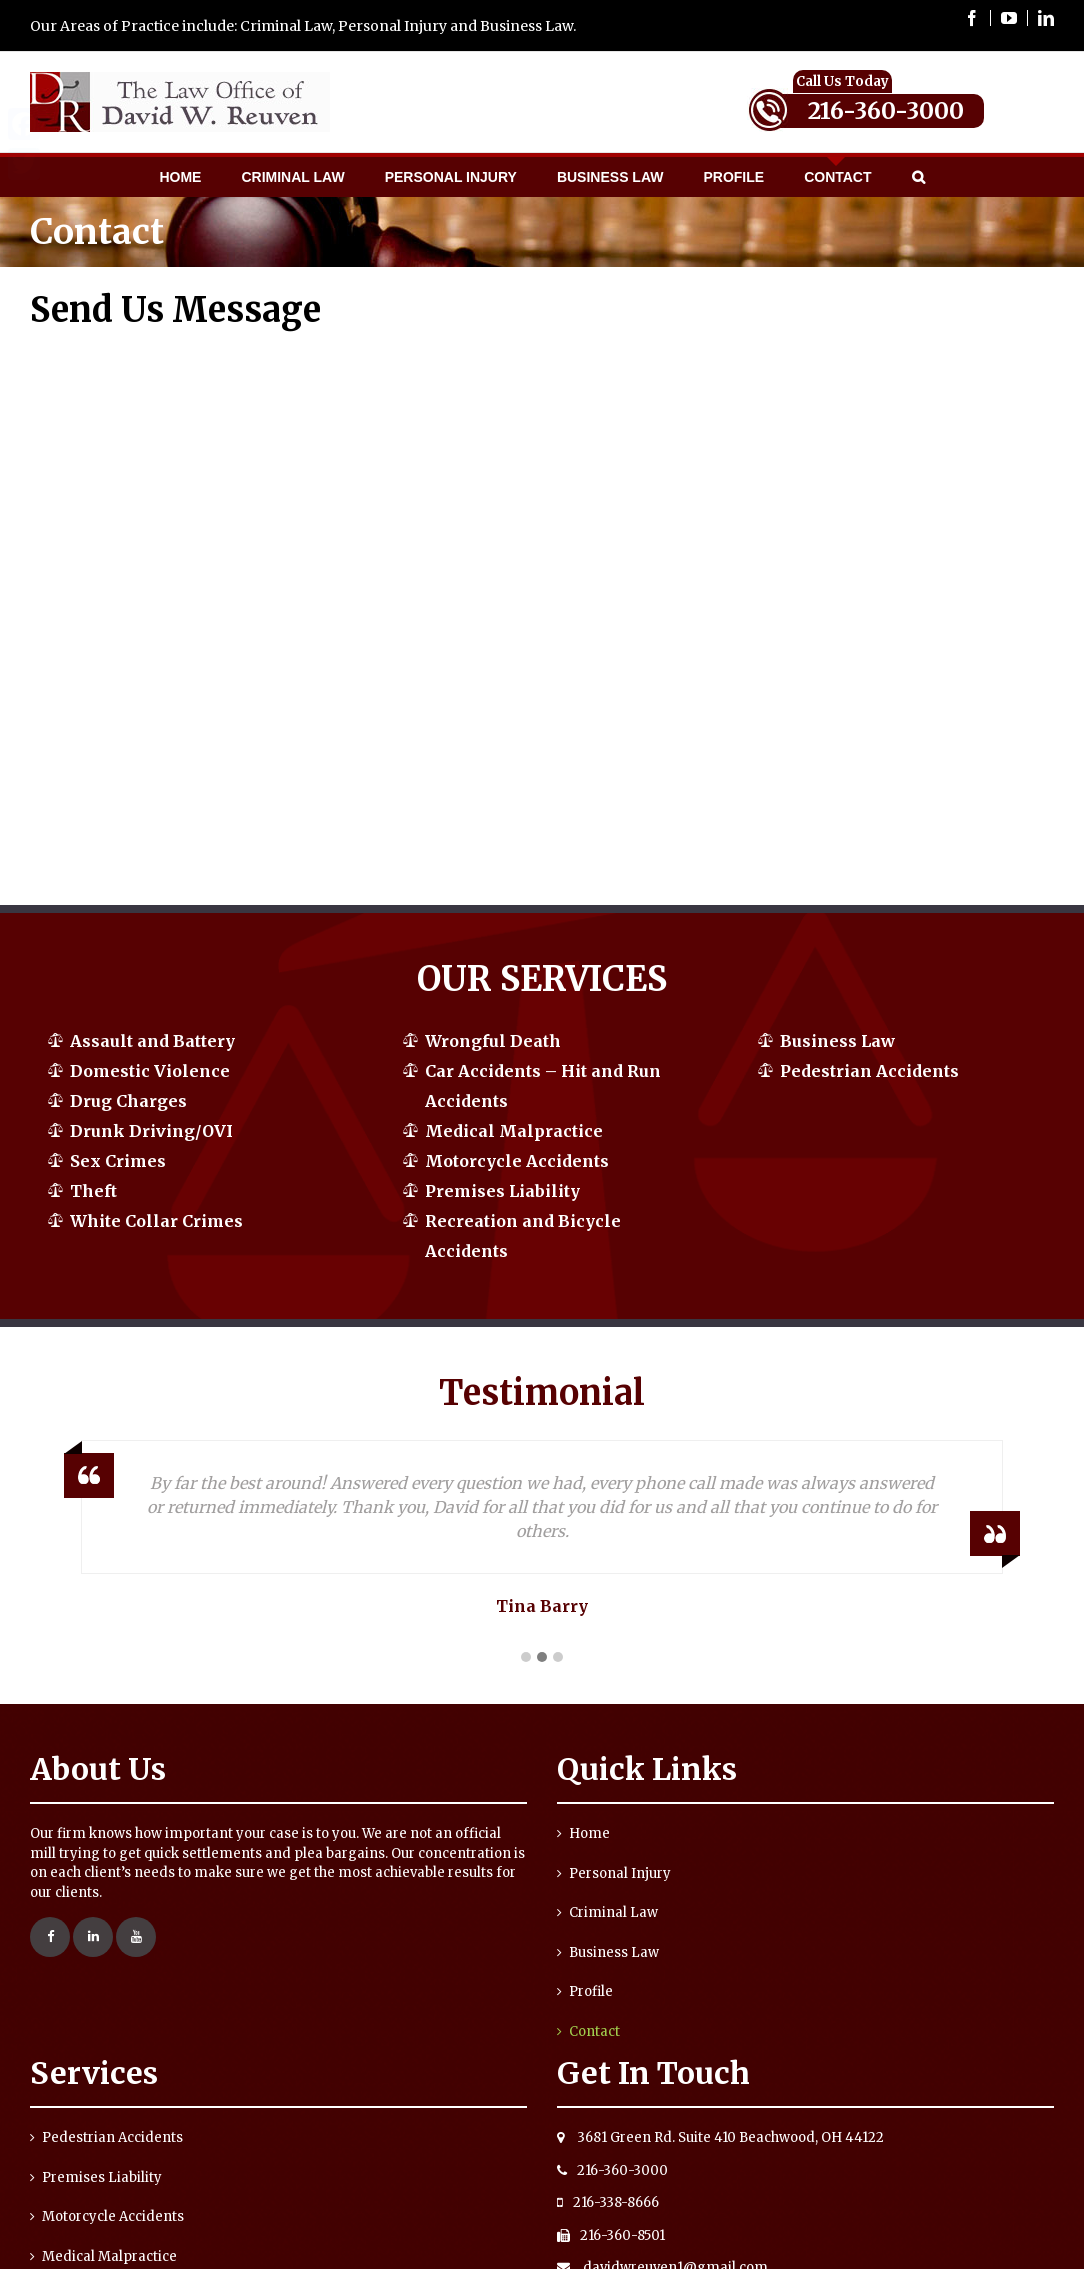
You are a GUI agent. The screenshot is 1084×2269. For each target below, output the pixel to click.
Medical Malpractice (514, 1131)
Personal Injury (620, 1873)
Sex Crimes (118, 1161)
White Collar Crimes (156, 1221)
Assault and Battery (152, 1041)
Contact (594, 2031)
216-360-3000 (886, 110)
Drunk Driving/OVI (151, 1131)
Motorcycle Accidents (517, 1161)
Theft (93, 1191)
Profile (591, 1991)
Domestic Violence (150, 1071)
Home (589, 1833)
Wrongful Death (493, 1041)
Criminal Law (613, 1912)
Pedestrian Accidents (869, 1071)
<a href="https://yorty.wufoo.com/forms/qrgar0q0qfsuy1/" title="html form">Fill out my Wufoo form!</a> (276, 608)
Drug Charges (128, 1101)
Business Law (837, 1041)
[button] (526, 1658)
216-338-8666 (608, 2202)
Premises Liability (502, 1191)
